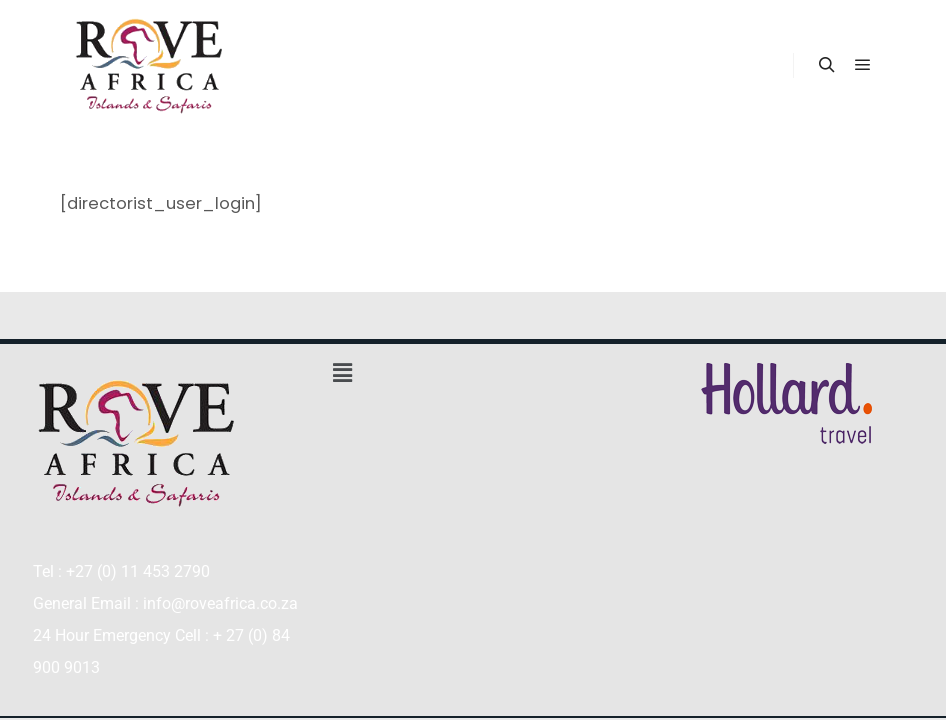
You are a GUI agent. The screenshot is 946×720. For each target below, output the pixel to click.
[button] (472, 373)
